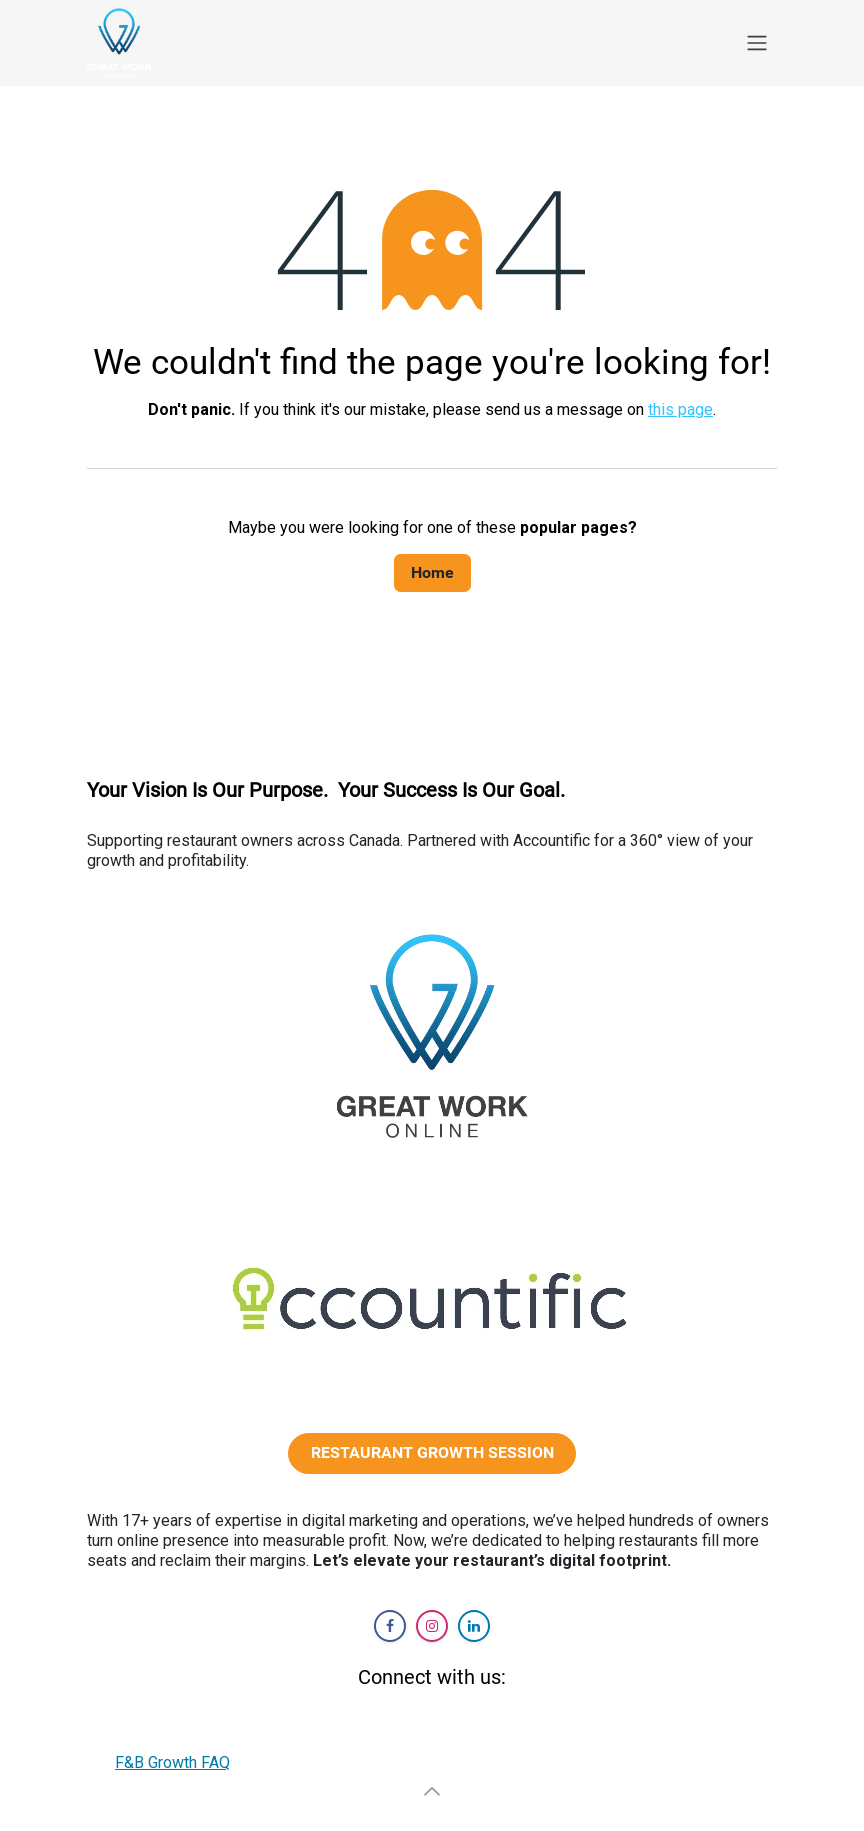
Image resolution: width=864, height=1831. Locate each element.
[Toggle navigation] (757, 43)
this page (680, 409)
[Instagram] (432, 1626)
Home (432, 572)
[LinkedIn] (474, 1626)
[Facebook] (390, 1626)
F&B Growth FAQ (172, 1762)
